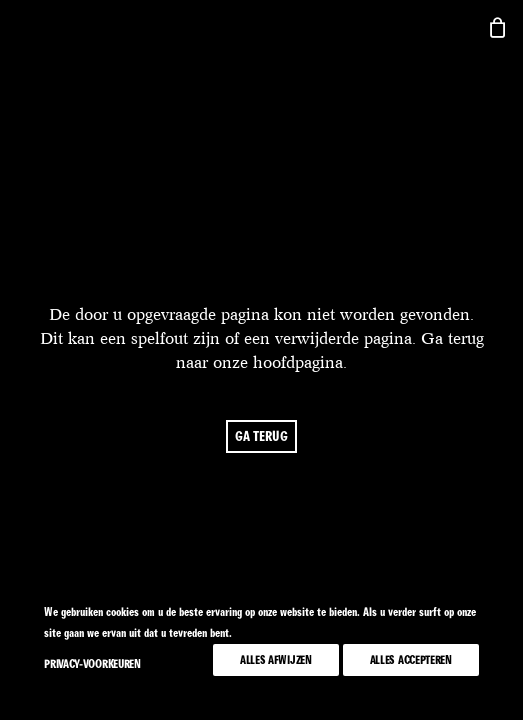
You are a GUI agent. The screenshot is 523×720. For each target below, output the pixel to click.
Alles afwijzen (276, 660)
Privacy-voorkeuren (92, 664)
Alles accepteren (411, 660)
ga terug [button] (261, 436)
